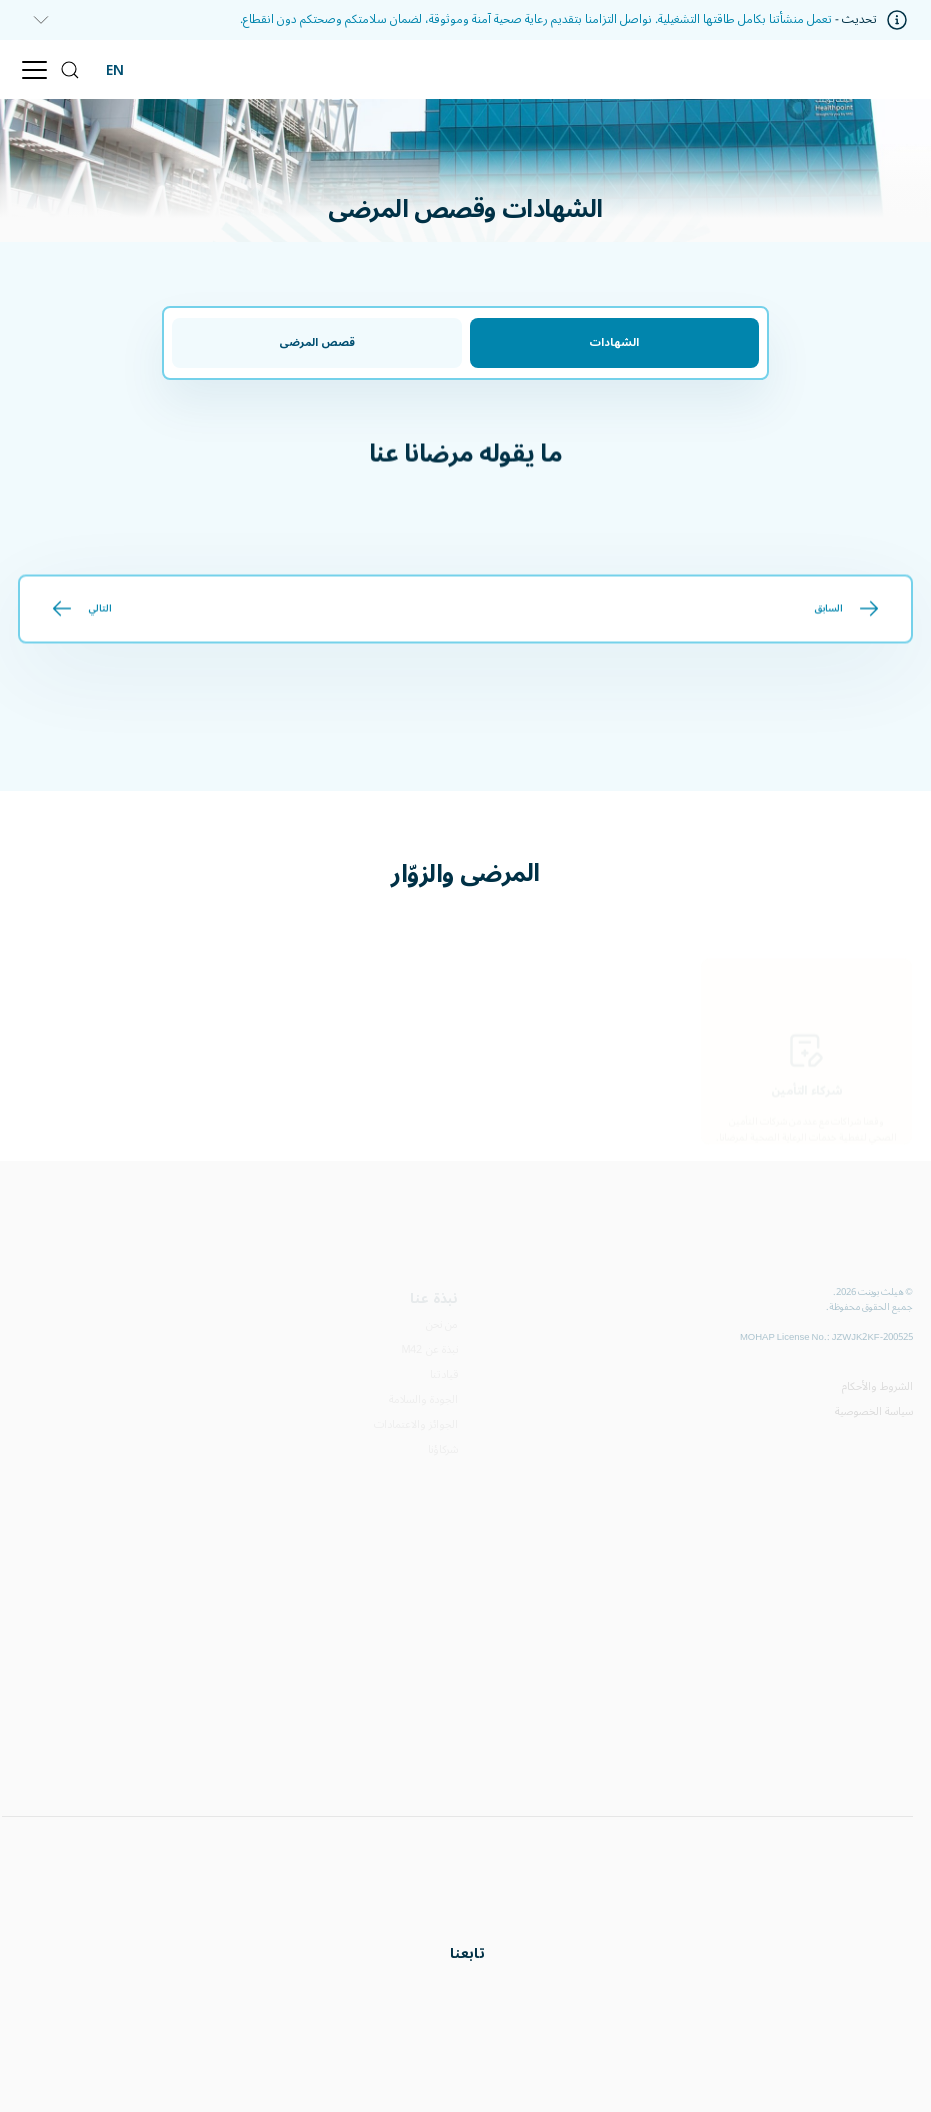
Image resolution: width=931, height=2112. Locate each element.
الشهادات (614, 342)
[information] (35, 20)
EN (115, 69)
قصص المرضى (317, 342)
